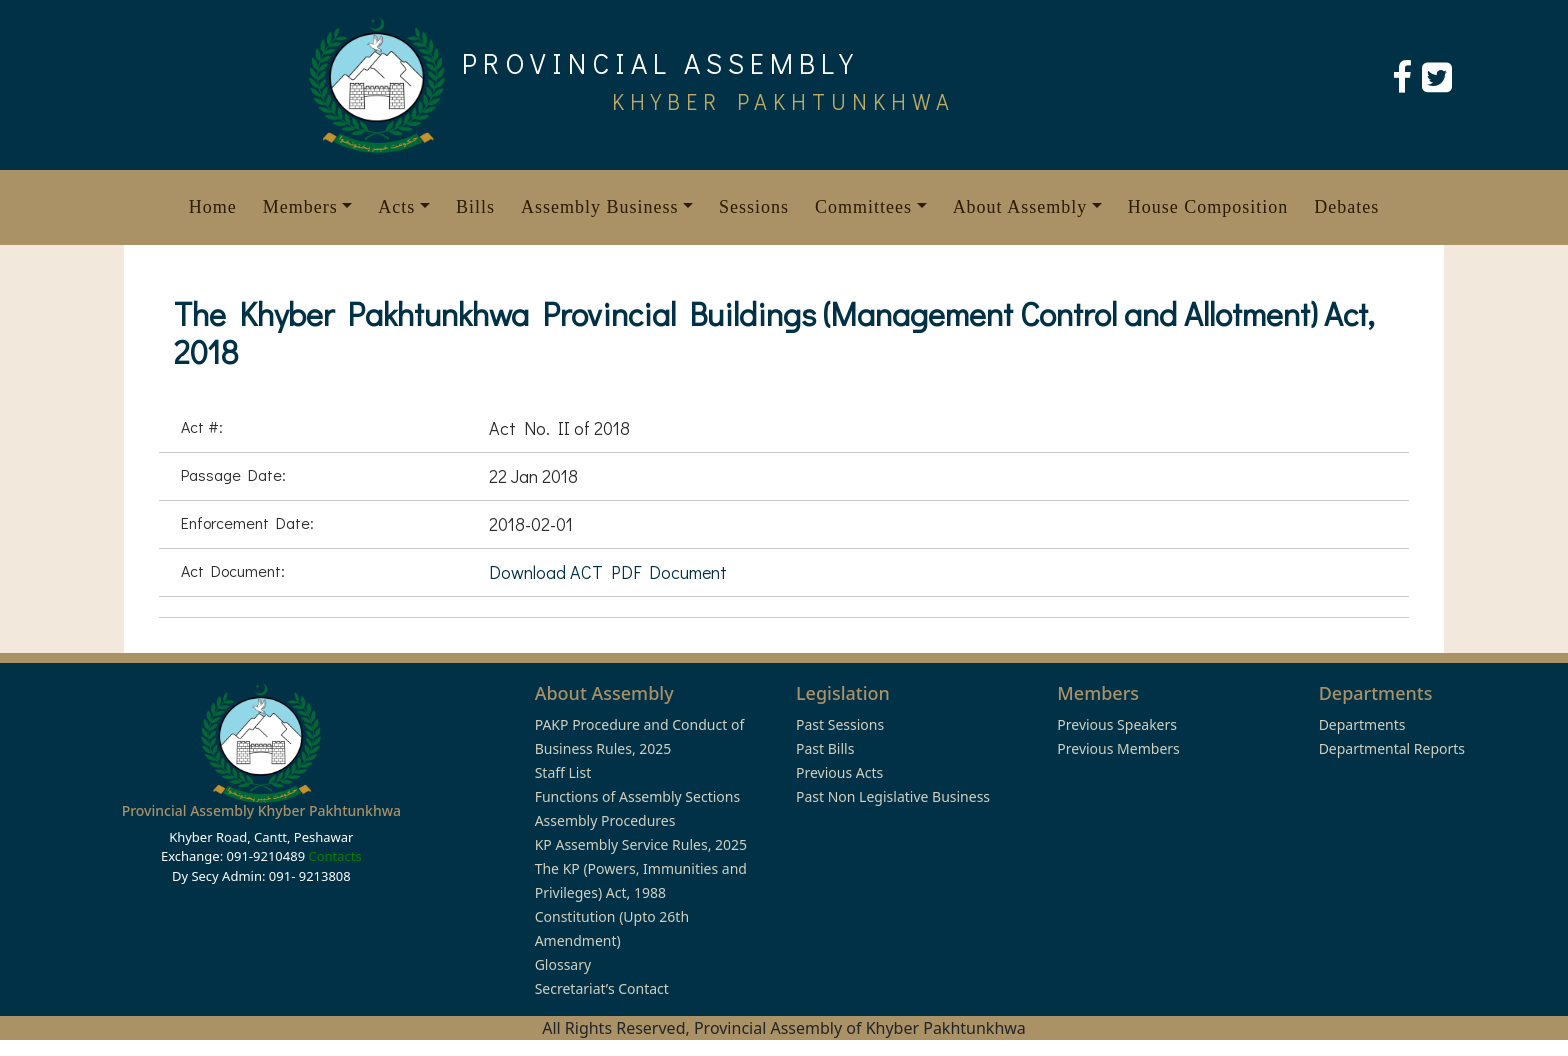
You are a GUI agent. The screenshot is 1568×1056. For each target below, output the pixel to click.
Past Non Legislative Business (893, 796)
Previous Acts (839, 772)
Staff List (563, 772)
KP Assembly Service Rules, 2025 (641, 844)
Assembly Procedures (605, 820)
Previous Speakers (1117, 724)
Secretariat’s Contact (602, 988)
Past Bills (825, 748)
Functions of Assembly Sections (638, 796)
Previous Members (1118, 748)
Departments (1362, 724)
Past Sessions (840, 724)
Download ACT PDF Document (608, 572)
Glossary (563, 964)
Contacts (334, 856)
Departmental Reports (1392, 748)
